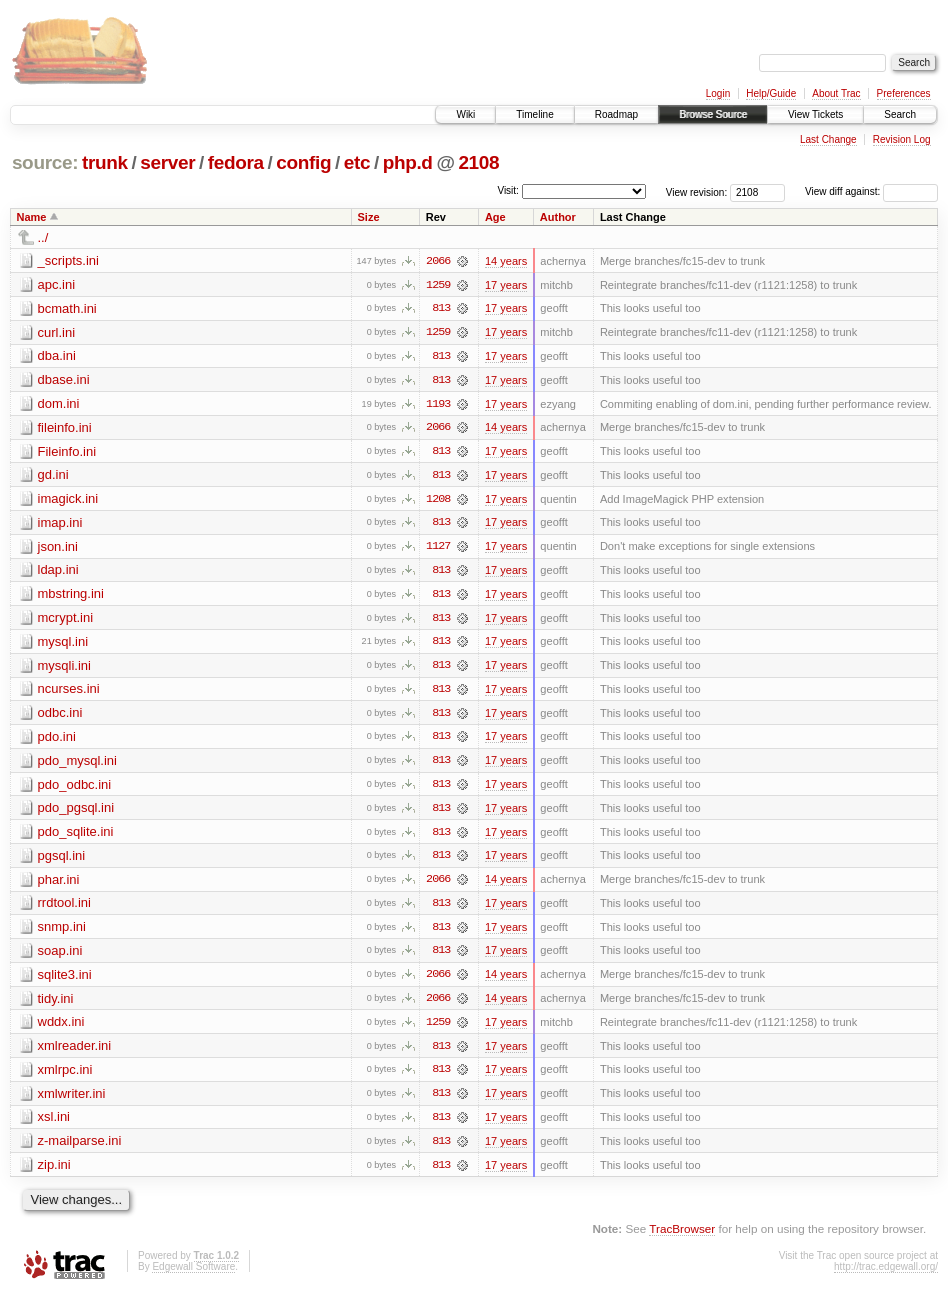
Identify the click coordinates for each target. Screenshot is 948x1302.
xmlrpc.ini (65, 1076)
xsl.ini (54, 1124)
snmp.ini (62, 932)
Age (495, 217)
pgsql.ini (62, 860)
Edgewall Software (193, 1274)
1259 (438, 285)
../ (43, 237)
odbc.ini (60, 716)
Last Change (828, 139)
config (303, 162)
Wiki (465, 114)
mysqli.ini (64, 668)
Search (900, 114)
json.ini (58, 548)
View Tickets (815, 114)
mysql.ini (63, 644)
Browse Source (713, 114)
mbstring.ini (71, 596)
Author (558, 217)
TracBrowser (682, 1237)
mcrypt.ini (66, 620)
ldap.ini (58, 572)
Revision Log (902, 139)
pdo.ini (57, 740)
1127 (438, 549)
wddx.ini (61, 1028)
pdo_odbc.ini (75, 788)
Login (718, 93)
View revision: (697, 191)
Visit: (508, 190)
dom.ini (59, 404)
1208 (438, 501)
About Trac (836, 93)
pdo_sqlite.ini (76, 836)
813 (441, 309)
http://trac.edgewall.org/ (886, 1274)
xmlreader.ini (75, 1052)
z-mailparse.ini (80, 1148)
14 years (506, 261)
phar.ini (59, 884)
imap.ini (60, 524)
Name (32, 217)
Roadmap (616, 114)
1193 (438, 405)
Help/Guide (771, 93)
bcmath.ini (67, 308)
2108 (478, 162)
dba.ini (57, 356)
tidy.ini (56, 1004)
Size (369, 217)
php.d (408, 162)
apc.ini (57, 284)
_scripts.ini (68, 260)
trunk (105, 162)
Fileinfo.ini (67, 452)
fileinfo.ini (65, 428)
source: (45, 162)
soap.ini (60, 956)
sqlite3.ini (65, 980)
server (167, 162)
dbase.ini (64, 380)
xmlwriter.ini (72, 1100)
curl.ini (57, 332)
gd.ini (53, 476)
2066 (438, 261)
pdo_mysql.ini (78, 764)
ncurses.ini (69, 692)
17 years (506, 285)
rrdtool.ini (64, 908)
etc (357, 162)
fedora (236, 162)
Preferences (904, 93)
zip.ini (54, 1172)
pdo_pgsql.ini (76, 812)
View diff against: (871, 191)
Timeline (534, 114)
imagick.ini (68, 500)
